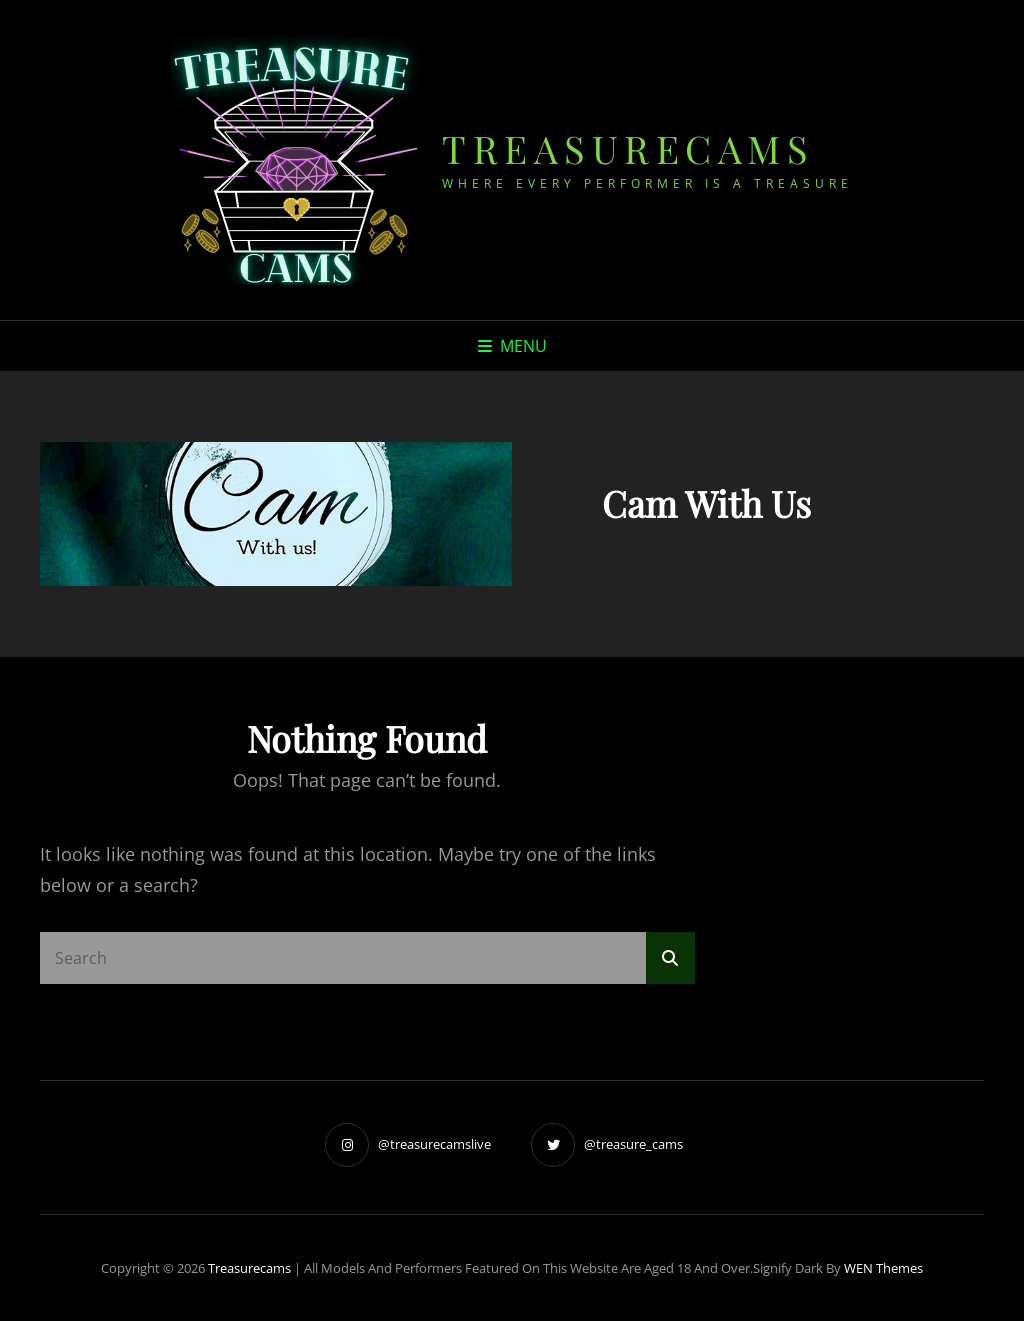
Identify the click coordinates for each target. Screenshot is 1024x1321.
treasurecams (628, 148)
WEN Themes (883, 1268)
